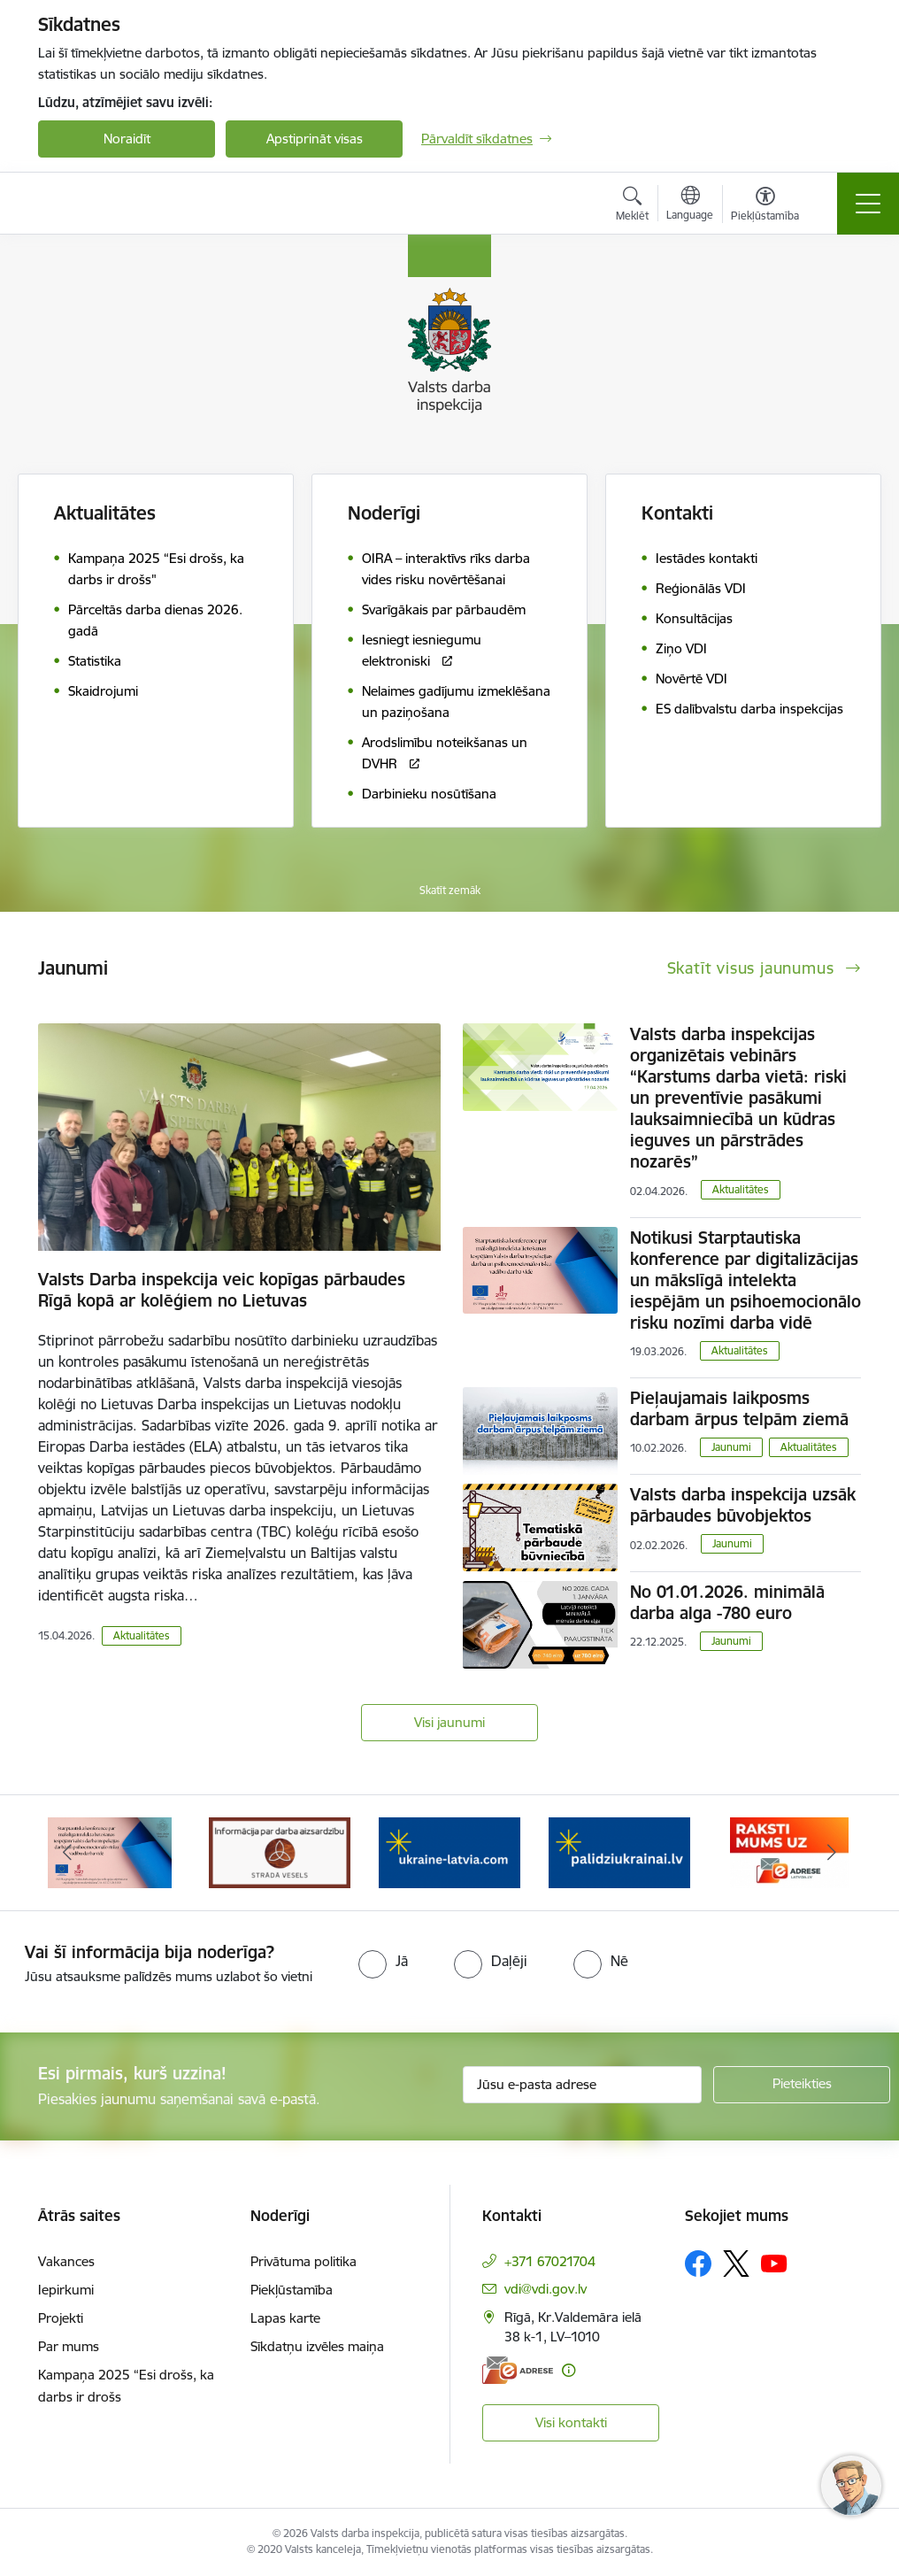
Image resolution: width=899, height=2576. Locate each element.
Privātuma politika (303, 2261)
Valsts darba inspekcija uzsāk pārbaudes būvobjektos (743, 1505)
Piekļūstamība (291, 2289)
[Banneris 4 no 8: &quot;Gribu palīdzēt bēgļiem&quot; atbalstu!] (619, 1851)
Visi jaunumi (449, 1722)
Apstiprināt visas (314, 138)
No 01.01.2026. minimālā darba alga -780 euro (727, 1602)
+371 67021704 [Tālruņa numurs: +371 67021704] (549, 2261)
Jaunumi (731, 1447)
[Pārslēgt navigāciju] (868, 204)
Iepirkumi (66, 2289)
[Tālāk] (831, 1853)
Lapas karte (285, 2318)
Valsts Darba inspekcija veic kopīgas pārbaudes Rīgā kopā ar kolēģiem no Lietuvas (221, 1290)
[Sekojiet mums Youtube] (774, 2262)
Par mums (68, 2346)
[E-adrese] (517, 2370)
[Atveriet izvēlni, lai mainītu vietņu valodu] (689, 205)
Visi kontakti (571, 2422)
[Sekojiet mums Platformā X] (736, 2263)
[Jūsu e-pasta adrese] (582, 2084)
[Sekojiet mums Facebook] (698, 2263)
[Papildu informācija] (568, 2370)
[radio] (383, 1960)
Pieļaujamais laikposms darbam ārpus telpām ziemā (739, 1408)
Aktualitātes (105, 513)
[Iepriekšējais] (67, 1853)
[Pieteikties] (801, 2084)
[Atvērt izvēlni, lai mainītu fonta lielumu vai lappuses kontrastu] (765, 206)
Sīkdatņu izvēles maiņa (317, 2346)
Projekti (60, 2318)
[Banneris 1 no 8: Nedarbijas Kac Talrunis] (109, 1851)
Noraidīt (127, 138)
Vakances (66, 2261)
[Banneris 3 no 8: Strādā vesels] (449, 1851)
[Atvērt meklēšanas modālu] (632, 206)
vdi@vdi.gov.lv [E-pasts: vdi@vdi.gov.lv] (545, 2288)
